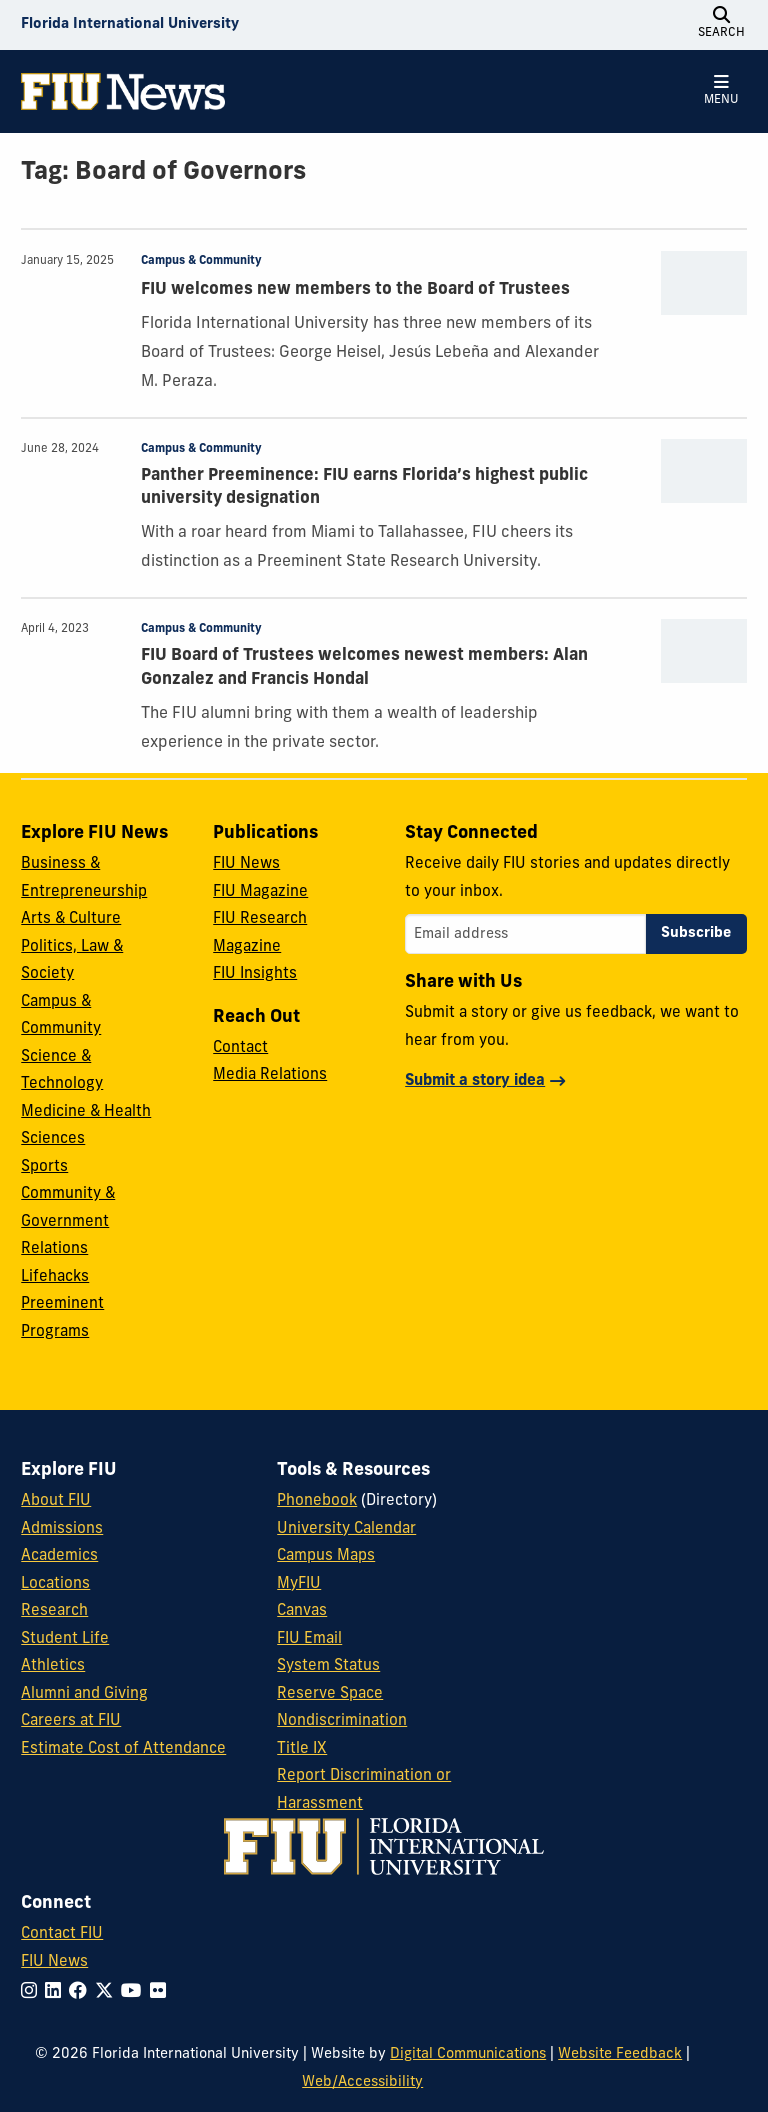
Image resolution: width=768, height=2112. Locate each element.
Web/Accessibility (362, 2082)
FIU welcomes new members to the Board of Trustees (355, 290)
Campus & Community (201, 261)
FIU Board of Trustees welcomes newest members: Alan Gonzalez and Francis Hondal (364, 667)
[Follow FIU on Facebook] (82, 1992)
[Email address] (525, 934)
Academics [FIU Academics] (59, 1556)
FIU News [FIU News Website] (54, 1962)
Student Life (65, 1639)
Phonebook (317, 1501)
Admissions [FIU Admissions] (62, 1529)
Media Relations (270, 1075)
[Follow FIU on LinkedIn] (57, 1992)
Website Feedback (620, 2054)
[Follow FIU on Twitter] (108, 1992)
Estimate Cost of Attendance (123, 1749)
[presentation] (703, 283)
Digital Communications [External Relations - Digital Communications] (468, 2054)
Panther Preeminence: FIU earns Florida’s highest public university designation (364, 487)
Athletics (53, 1666)
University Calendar (346, 1529)
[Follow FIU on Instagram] (33, 1992)
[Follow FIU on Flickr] (162, 1992)
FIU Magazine (260, 892)
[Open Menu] (722, 91)
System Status (328, 1666)
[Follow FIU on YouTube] (135, 1992)
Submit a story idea (475, 1081)
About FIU (56, 1501)
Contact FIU (62, 1934)
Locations (55, 1584)
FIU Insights (255, 974)
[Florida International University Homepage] (130, 25)
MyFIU (299, 1584)
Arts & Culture (71, 919)
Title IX (302, 1749)
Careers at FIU (71, 1721)
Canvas (302, 1611)
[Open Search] (722, 25)
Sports (44, 1167)
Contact (240, 1048)
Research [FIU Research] (54, 1611)
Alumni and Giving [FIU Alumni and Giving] (84, 1694)
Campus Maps (326, 1556)
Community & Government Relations (68, 1222)
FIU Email (309, 1639)
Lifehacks (55, 1277)
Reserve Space (330, 1694)
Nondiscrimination (342, 1721)
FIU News (246, 864)
